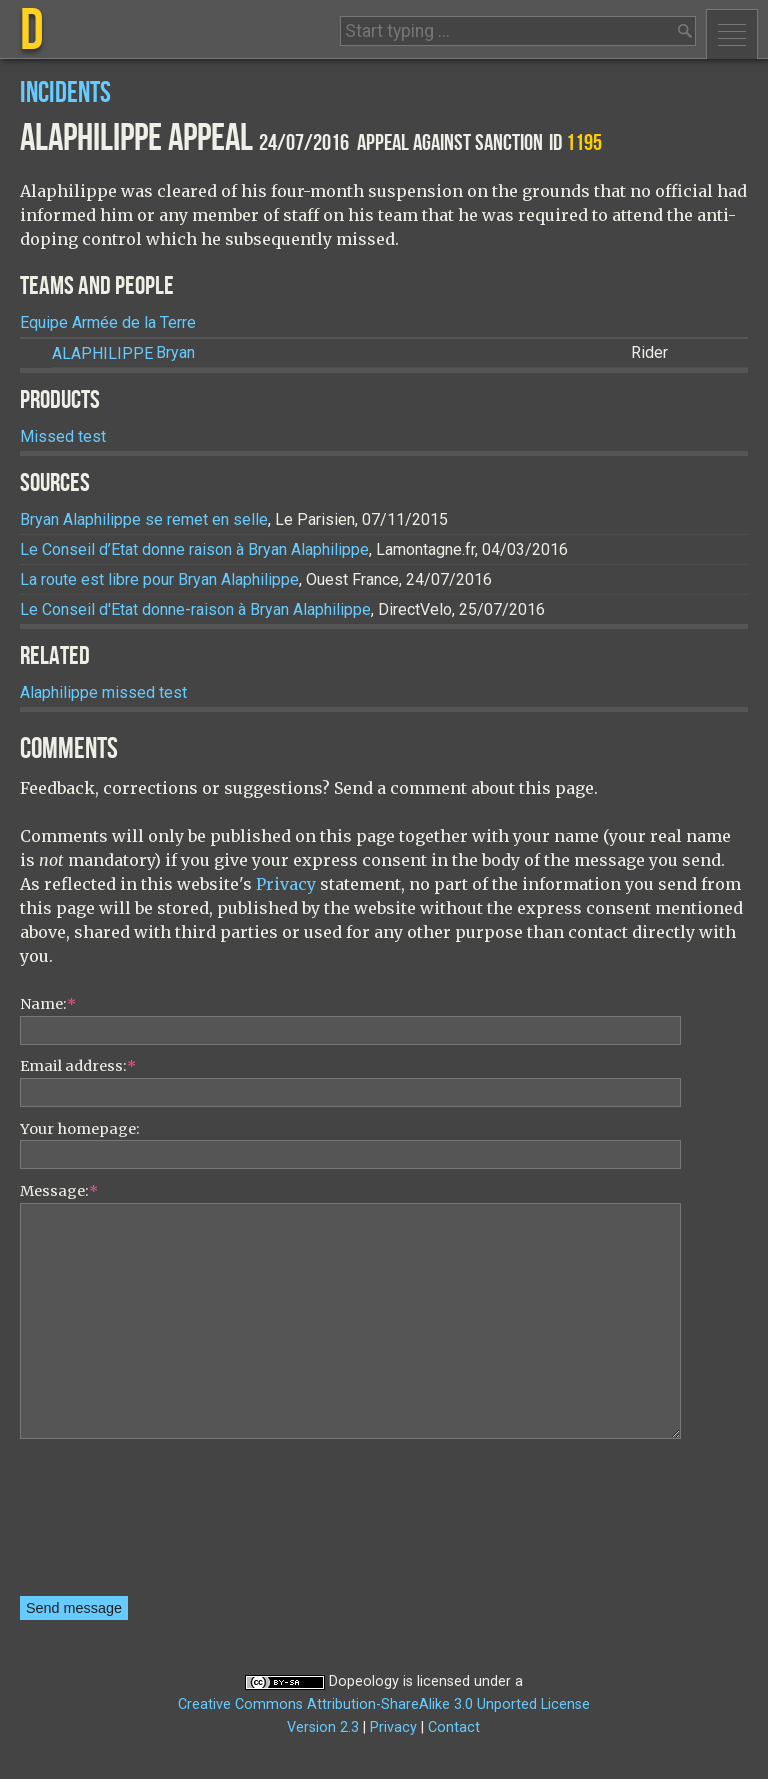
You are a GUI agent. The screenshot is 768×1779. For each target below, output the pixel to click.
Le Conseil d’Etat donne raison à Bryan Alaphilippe (194, 549)
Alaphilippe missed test (103, 692)
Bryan (123, 353)
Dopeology (364, 1681)
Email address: (78, 1066)
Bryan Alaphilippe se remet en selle (144, 519)
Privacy (286, 884)
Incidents (65, 93)
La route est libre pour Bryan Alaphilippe (159, 579)
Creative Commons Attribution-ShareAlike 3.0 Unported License (384, 1704)
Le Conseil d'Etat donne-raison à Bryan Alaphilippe (195, 609)
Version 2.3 (323, 1727)
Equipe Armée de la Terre (108, 322)
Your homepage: (80, 1129)
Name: (48, 1004)
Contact (454, 1727)
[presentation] (102, 1524)
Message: (59, 1191)
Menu (732, 34)
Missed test (63, 436)
